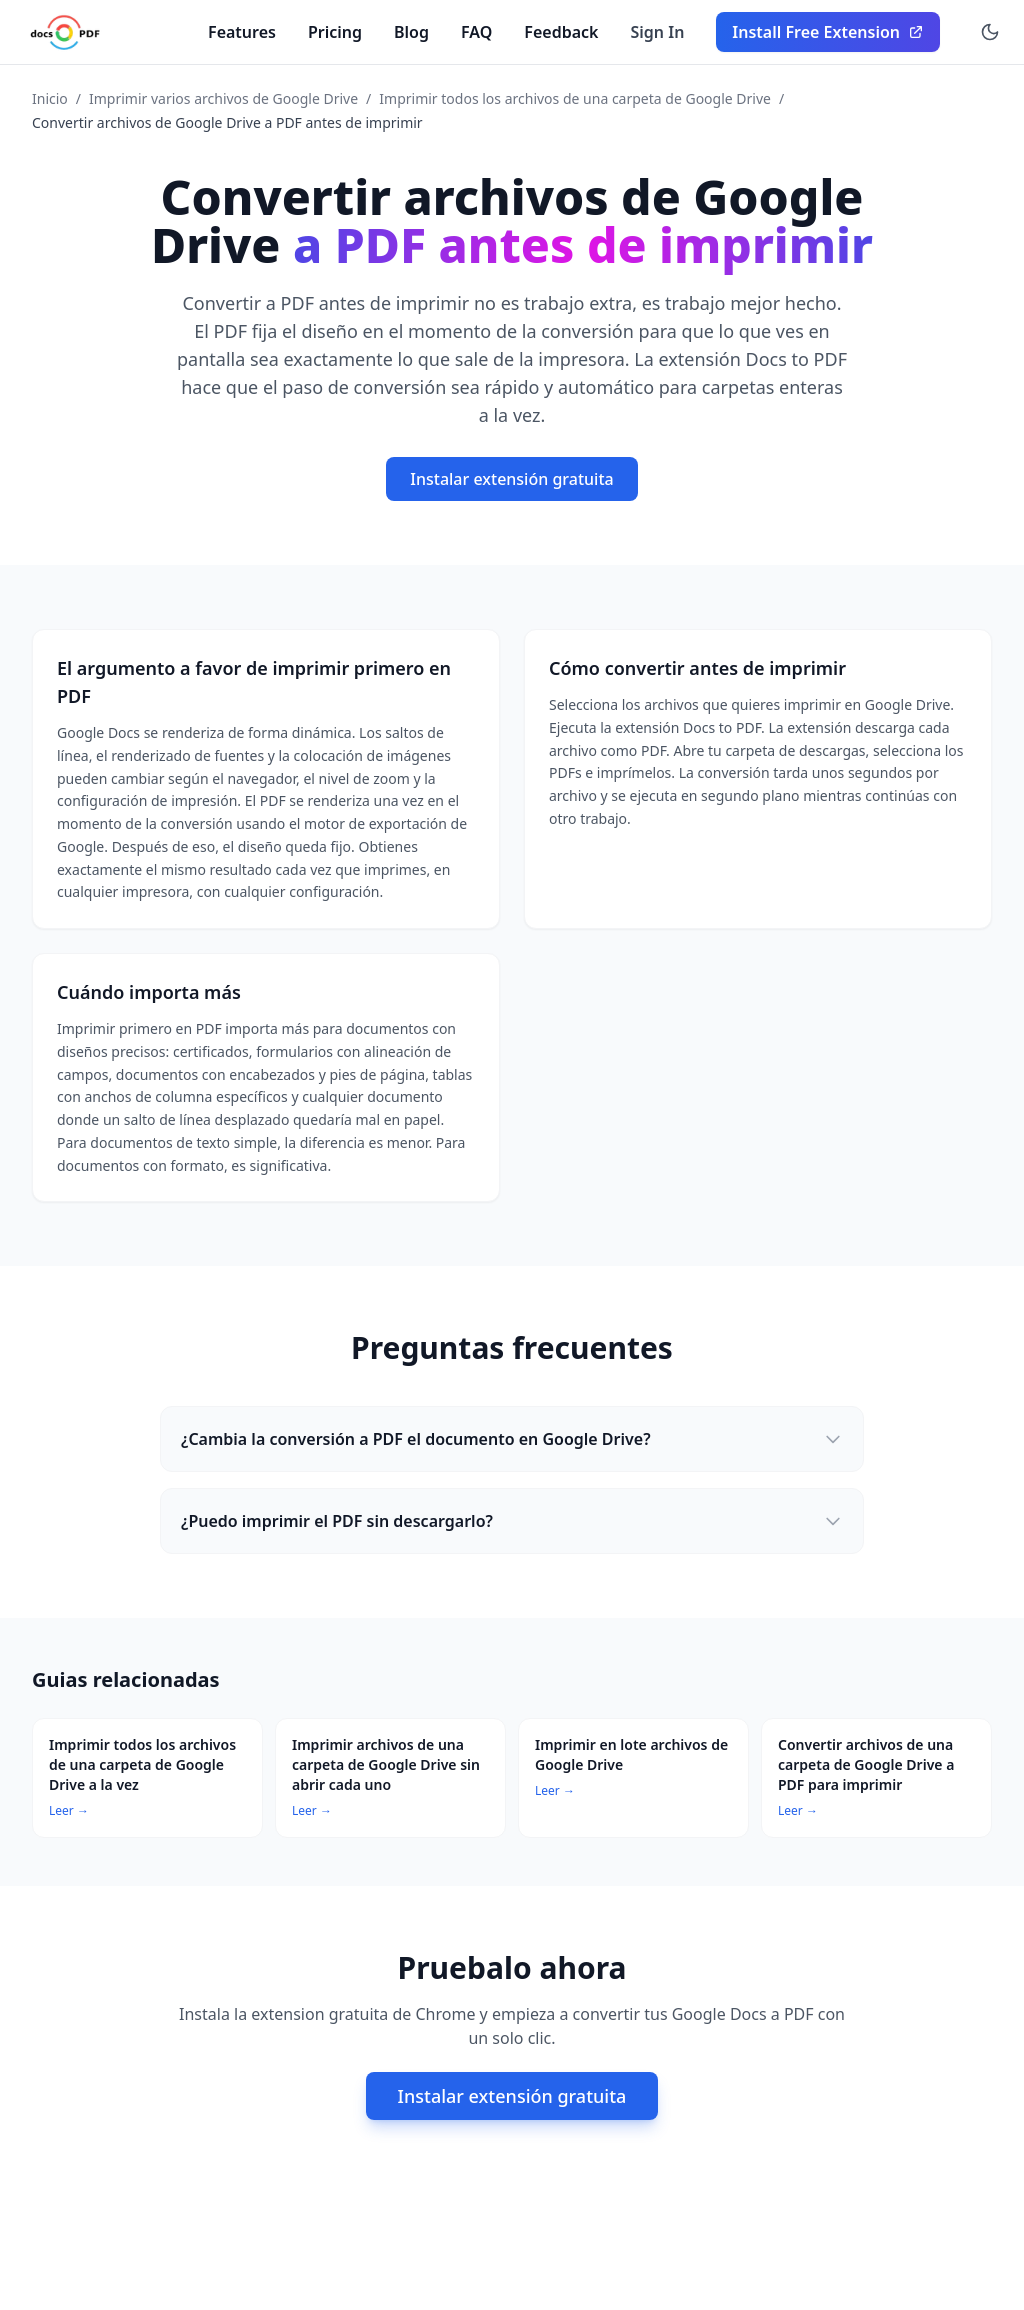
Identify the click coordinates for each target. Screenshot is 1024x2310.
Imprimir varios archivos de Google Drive (223, 98)
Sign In (658, 32)
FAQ (476, 32)
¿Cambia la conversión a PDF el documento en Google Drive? (512, 1439)
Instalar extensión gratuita (511, 479)
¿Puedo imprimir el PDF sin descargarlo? (512, 1521)
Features (242, 32)
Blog (411, 32)
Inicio (50, 98)
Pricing (335, 32)
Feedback (561, 32)
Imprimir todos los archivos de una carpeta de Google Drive (575, 98)
